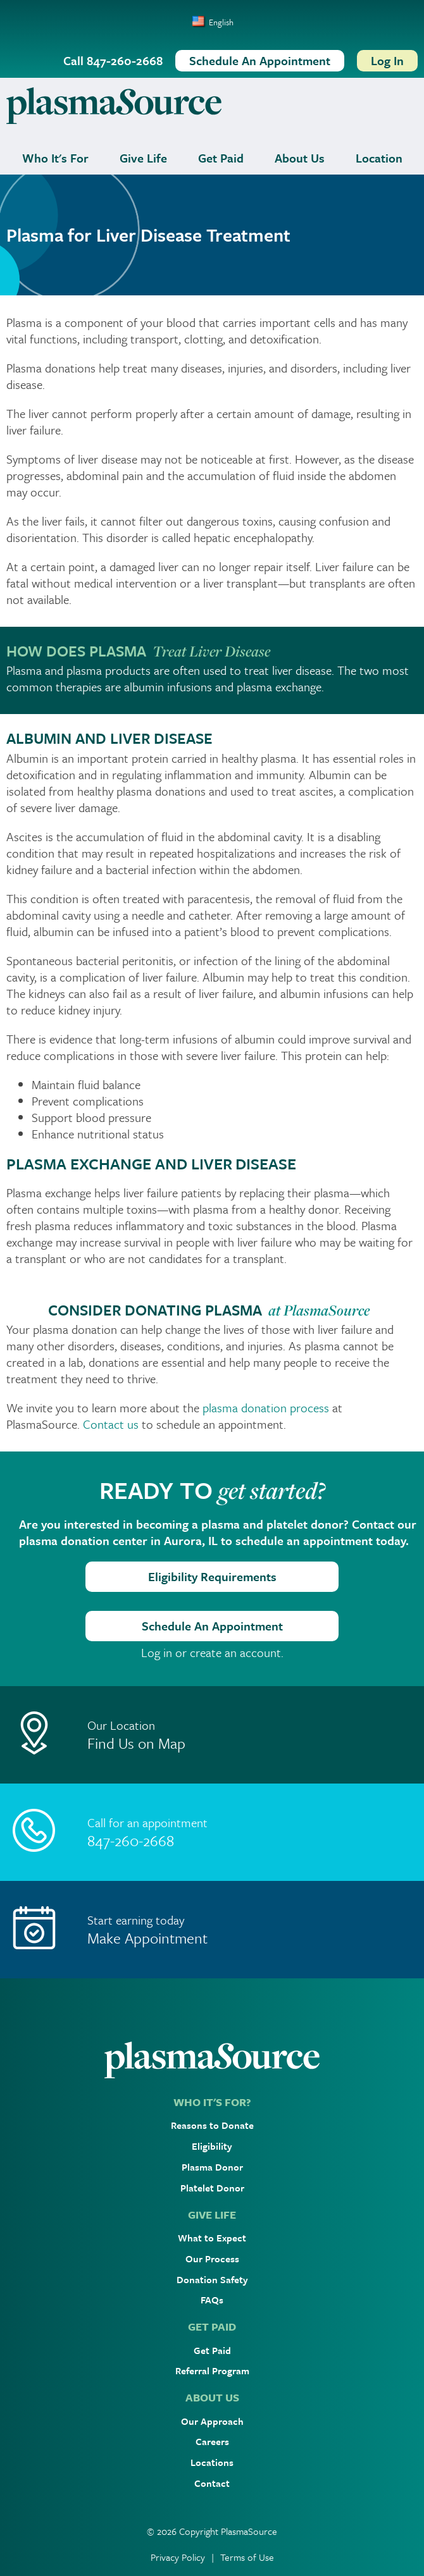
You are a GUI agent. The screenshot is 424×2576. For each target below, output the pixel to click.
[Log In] (387, 60)
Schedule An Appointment (212, 1625)
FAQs (212, 2300)
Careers (212, 2441)
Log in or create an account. (212, 1652)
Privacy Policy (178, 2557)
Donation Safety (212, 2279)
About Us (300, 157)
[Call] (212, 1832)
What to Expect (212, 2238)
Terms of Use (247, 2557)
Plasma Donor (212, 2167)
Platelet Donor (212, 2188)
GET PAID (212, 2326)
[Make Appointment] (212, 1929)
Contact (212, 2483)
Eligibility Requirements (212, 1576)
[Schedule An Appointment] (259, 60)
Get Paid (221, 157)
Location (379, 157)
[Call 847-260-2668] (113, 60)
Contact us (111, 1424)
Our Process (212, 2258)
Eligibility (212, 2146)
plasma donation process (266, 1407)
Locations (212, 2462)
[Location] (212, 1735)
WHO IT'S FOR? (212, 2102)
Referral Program (212, 2370)
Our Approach (212, 2421)
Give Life (143, 157)
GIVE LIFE (212, 2214)
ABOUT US (212, 2397)
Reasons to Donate (212, 2125)
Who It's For (55, 157)
